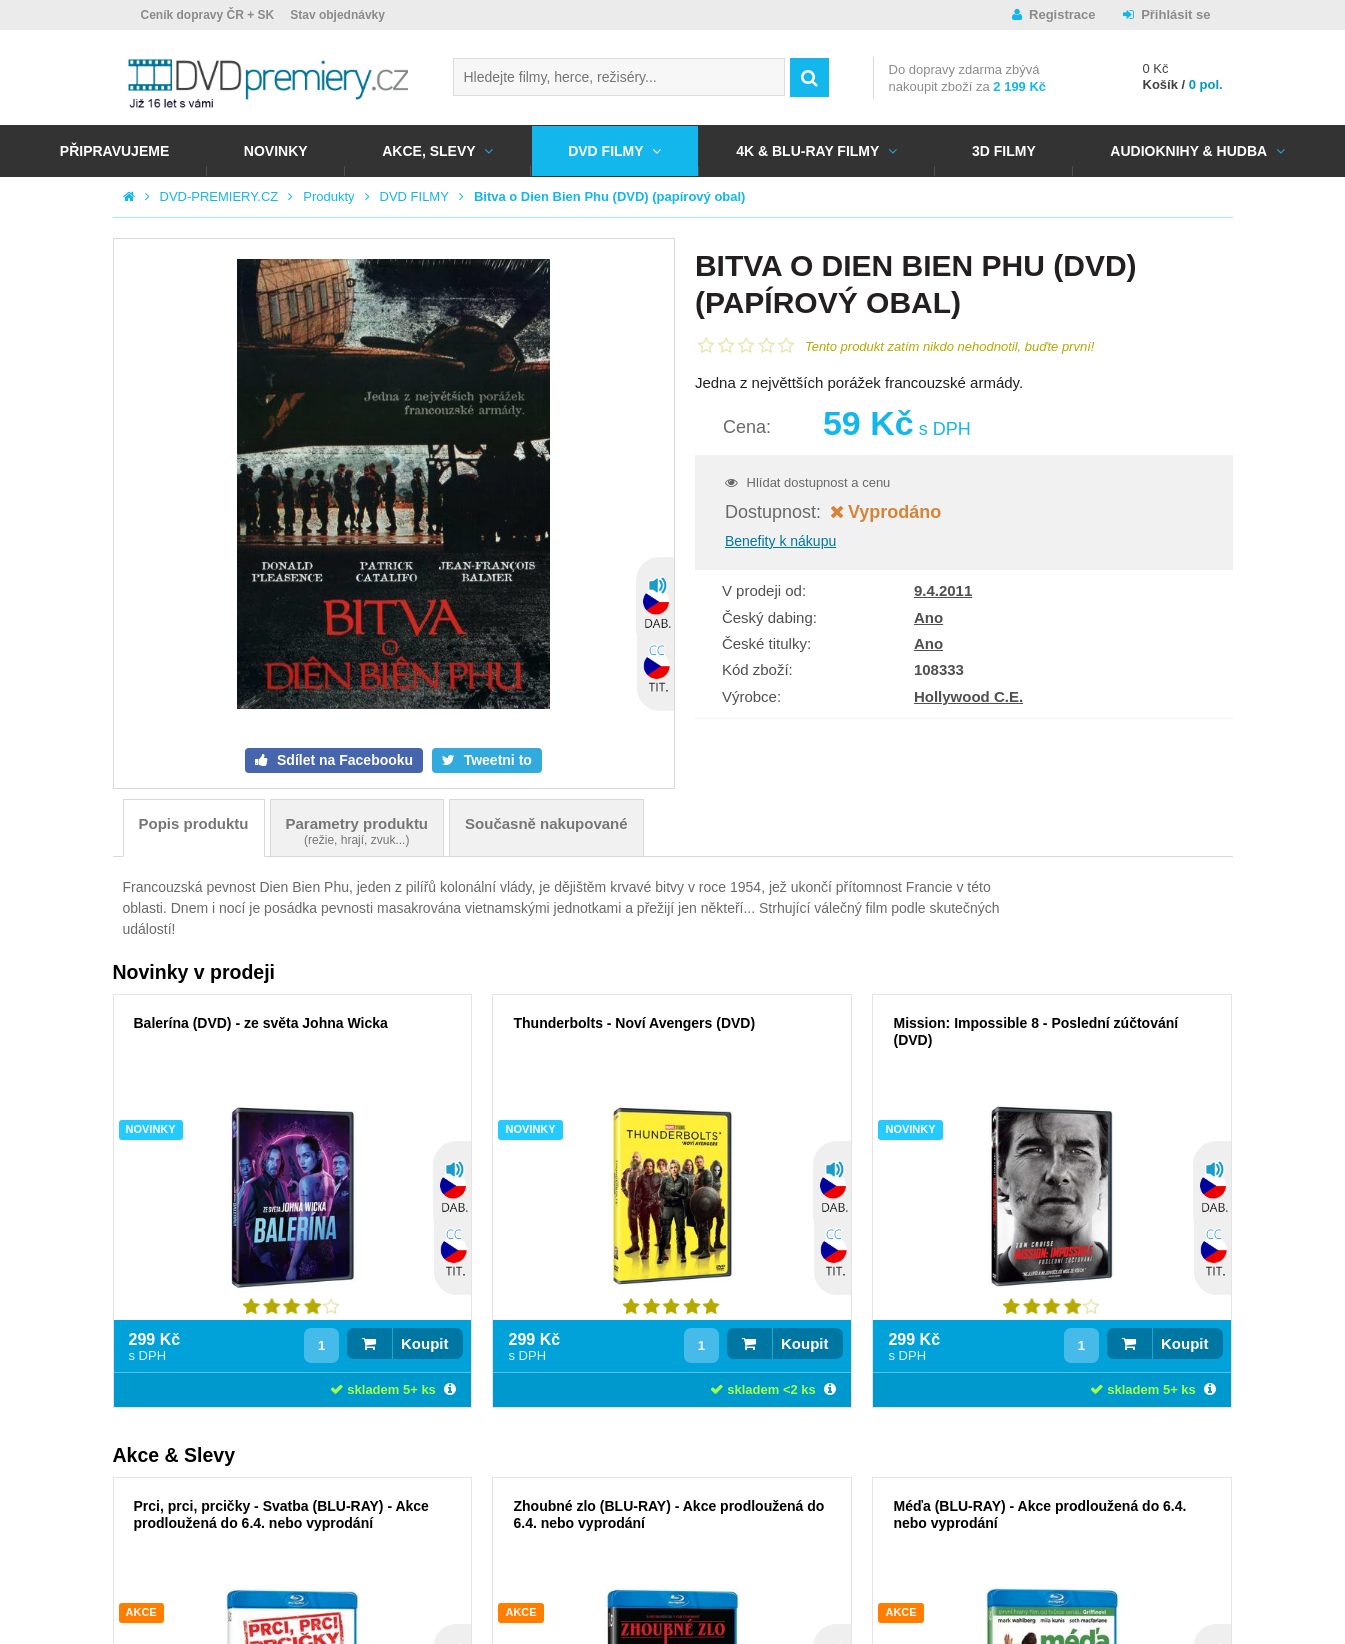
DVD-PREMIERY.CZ (219, 196)
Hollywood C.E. (968, 696)
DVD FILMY (605, 151)
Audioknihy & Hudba (1188, 151)
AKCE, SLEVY (428, 151)
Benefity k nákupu (780, 541)
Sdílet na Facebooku (343, 760)
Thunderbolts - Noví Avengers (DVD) (634, 1023)
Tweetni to (496, 760)
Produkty (328, 196)
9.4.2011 (943, 590)
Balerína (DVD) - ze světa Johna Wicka (261, 1023)
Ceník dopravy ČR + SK (208, 15)
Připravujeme (114, 151)
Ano (928, 617)
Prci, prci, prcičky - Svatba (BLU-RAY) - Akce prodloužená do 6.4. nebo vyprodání (281, 1514)
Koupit (424, 1343)
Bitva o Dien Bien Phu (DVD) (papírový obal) (610, 196)
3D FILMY (1004, 151)
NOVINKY (276, 151)
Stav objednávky (337, 15)
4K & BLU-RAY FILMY (807, 151)
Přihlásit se (1175, 14)
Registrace (1062, 14)
